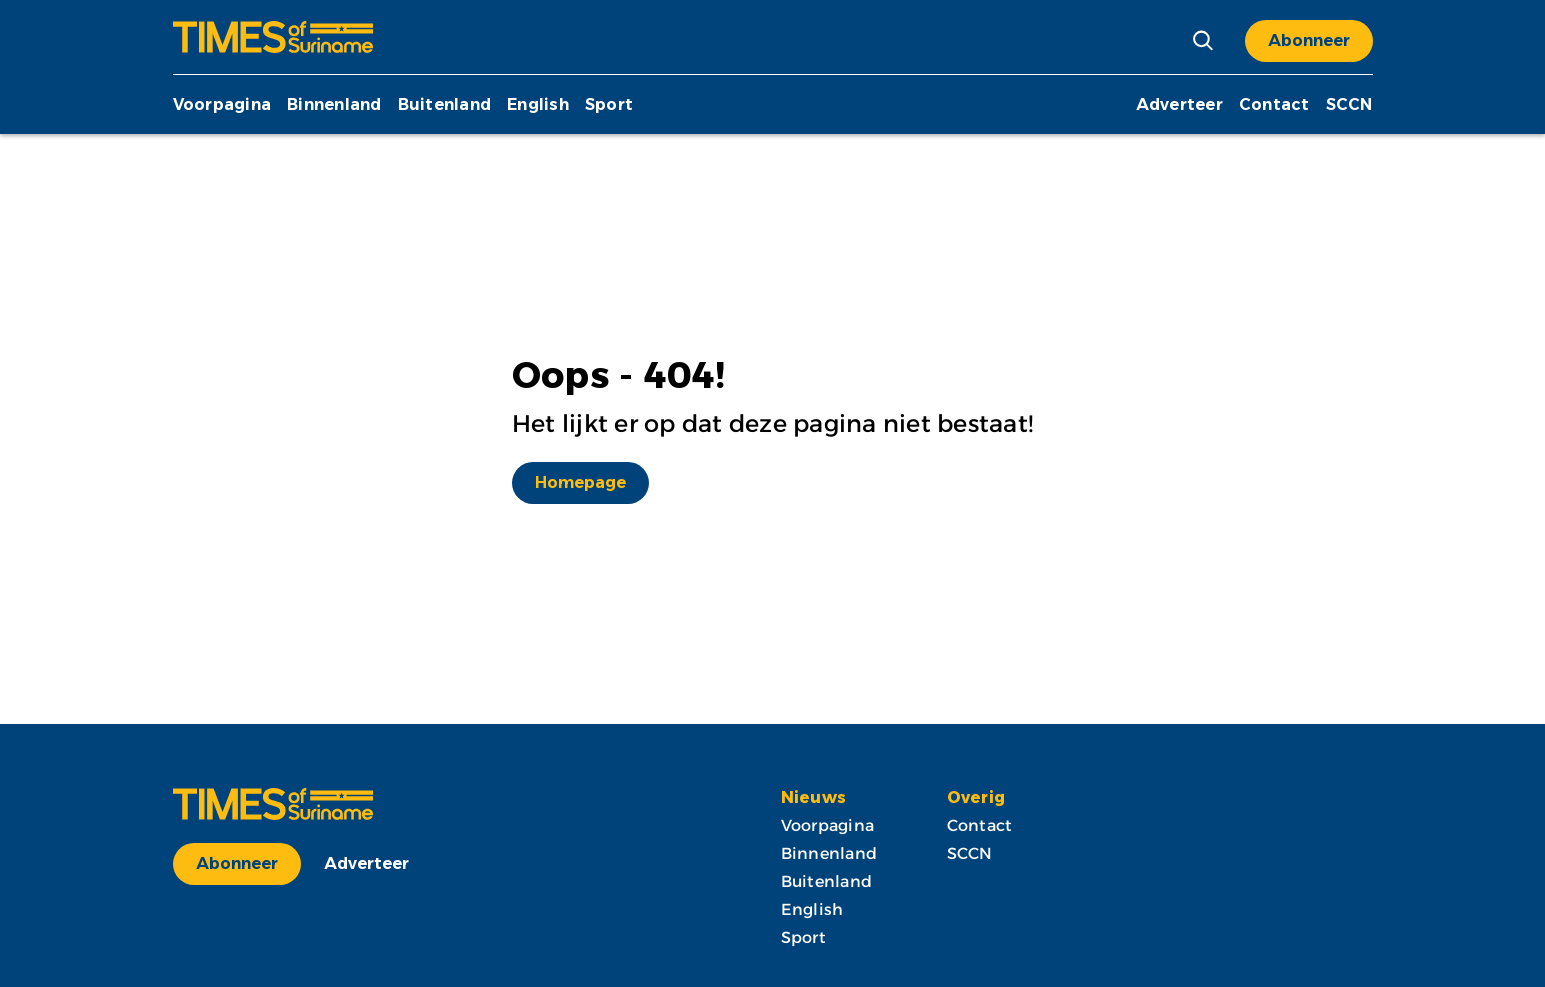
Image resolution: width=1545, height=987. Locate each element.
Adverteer (1179, 104)
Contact (1274, 104)
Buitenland (445, 104)
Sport (609, 104)
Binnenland (334, 104)
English (538, 104)
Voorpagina (222, 104)
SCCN (1349, 104)
